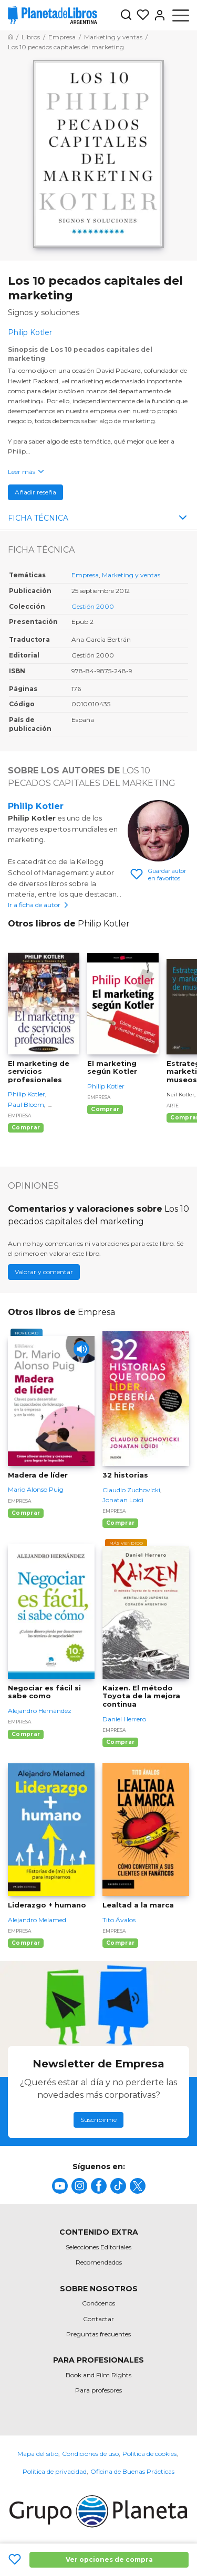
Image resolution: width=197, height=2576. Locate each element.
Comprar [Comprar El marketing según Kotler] (105, 1109)
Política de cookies (149, 2454)
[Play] (81, 1349)
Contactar (98, 2319)
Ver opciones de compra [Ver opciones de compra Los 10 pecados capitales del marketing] (109, 2559)
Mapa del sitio (37, 2454)
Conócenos (98, 2303)
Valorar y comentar (44, 1272)
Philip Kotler (36, 806)
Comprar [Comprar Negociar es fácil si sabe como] (26, 1734)
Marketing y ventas (131, 575)
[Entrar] (157, 15)
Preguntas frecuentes (98, 2334)
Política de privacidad (55, 2471)
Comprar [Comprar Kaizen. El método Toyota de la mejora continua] (120, 1742)
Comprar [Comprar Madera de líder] (26, 1513)
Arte (173, 1105)
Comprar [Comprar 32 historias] (120, 1522)
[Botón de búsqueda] (126, 15)
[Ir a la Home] (10, 37)
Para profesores (98, 2390)
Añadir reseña (35, 492)
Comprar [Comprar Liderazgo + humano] (26, 1942)
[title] (60, 2186)
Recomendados (99, 2262)
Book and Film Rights (98, 2375)
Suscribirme (98, 2120)
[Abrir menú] (180, 15)
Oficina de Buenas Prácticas (132, 2471)
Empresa (85, 575)
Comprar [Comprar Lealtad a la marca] (120, 1942)
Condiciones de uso (90, 2454)
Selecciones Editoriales (98, 2247)
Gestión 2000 (92, 606)
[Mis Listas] (140, 15)
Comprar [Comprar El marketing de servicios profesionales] (26, 1127)
